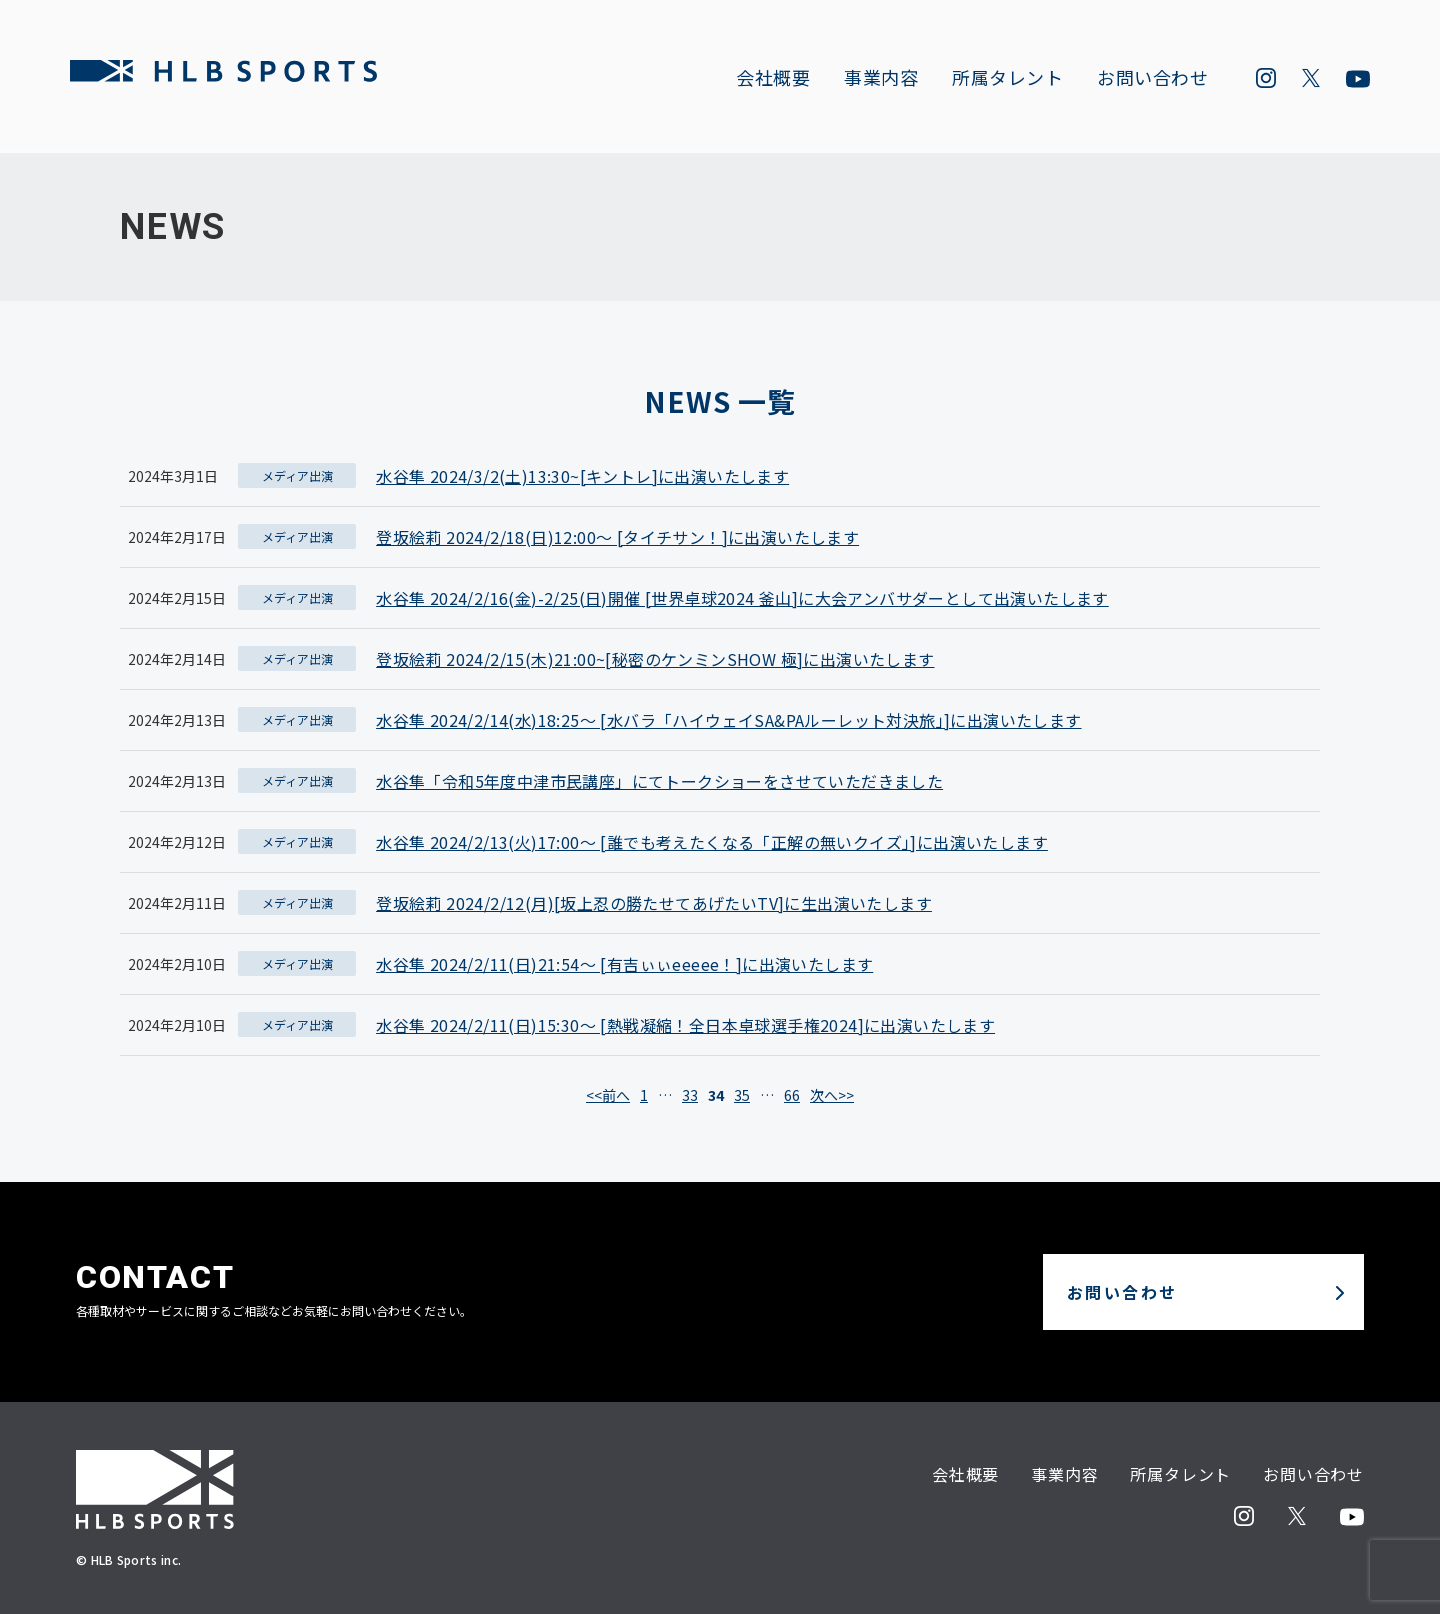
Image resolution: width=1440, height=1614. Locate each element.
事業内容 (875, 81)
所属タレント (1001, 81)
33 (690, 1095)
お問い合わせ (1146, 81)
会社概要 (767, 81)
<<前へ (608, 1095)
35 (742, 1095)
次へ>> (832, 1095)
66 (792, 1095)
